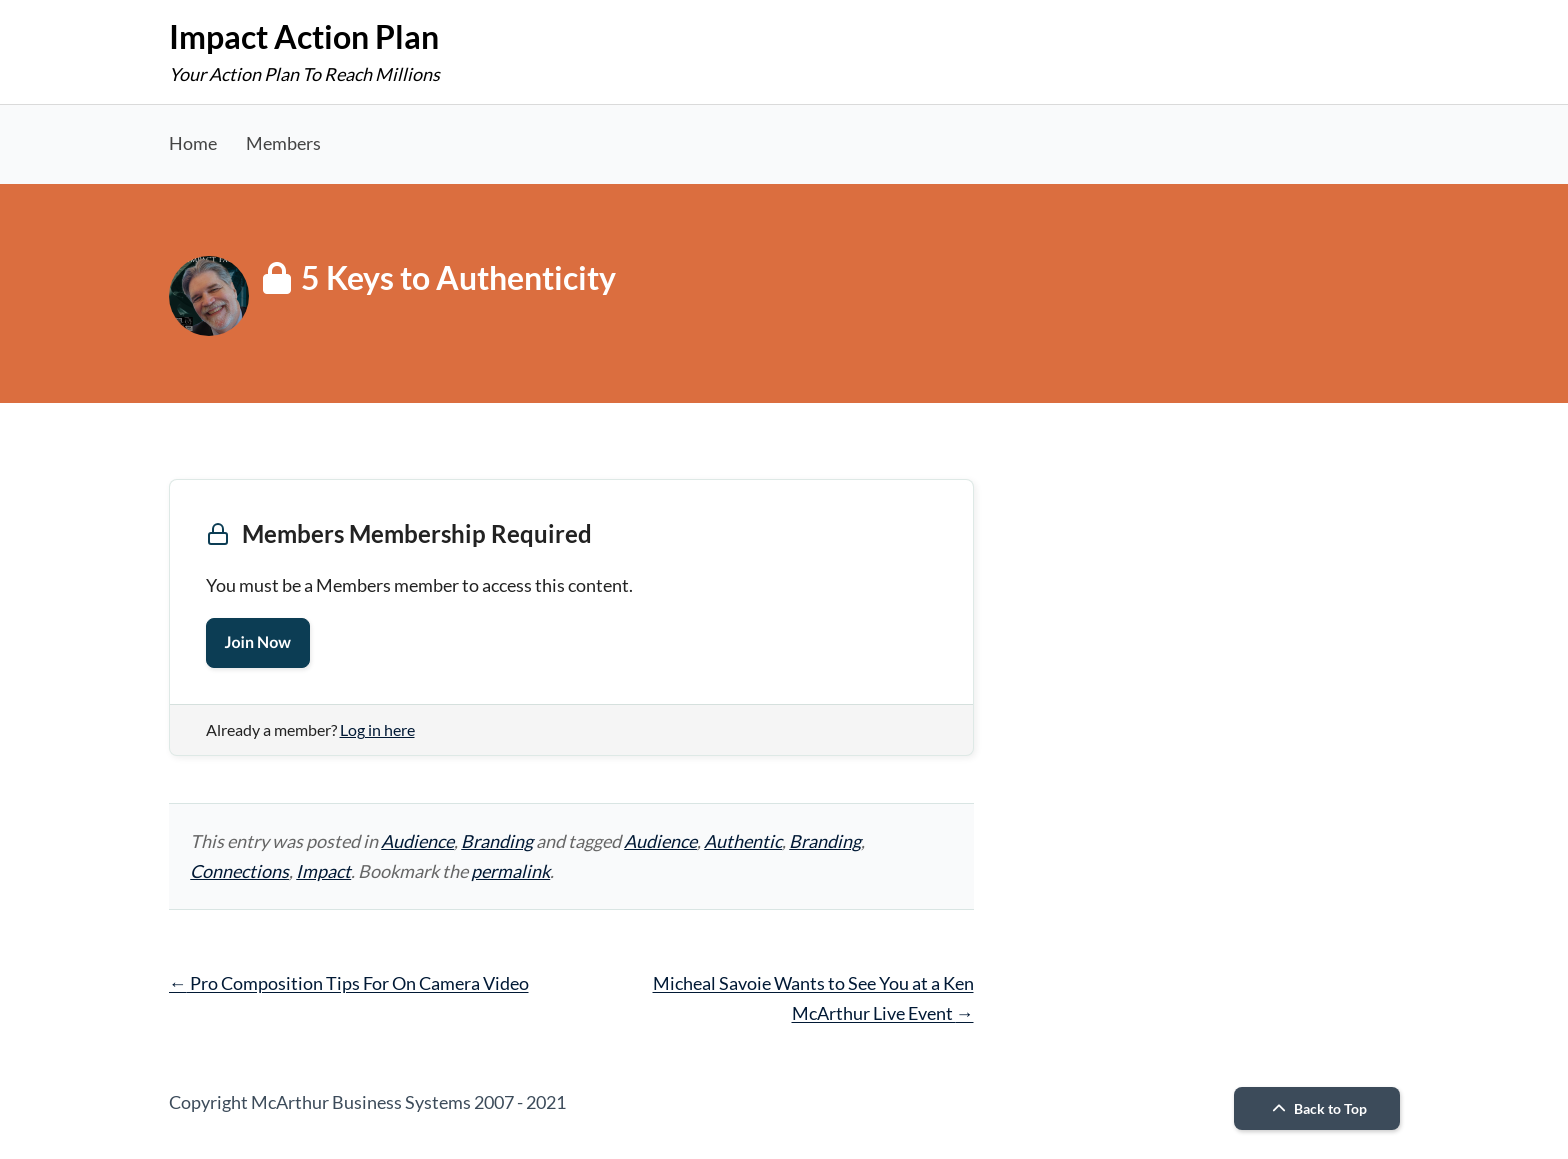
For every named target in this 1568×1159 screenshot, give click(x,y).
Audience (417, 841)
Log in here (377, 729)
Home (193, 143)
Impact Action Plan (304, 36)
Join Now (258, 642)
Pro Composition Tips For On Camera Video (349, 983)
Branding (497, 841)
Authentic (743, 841)
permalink (510, 871)
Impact (323, 871)
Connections (239, 871)
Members (283, 143)
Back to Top (1317, 1108)
